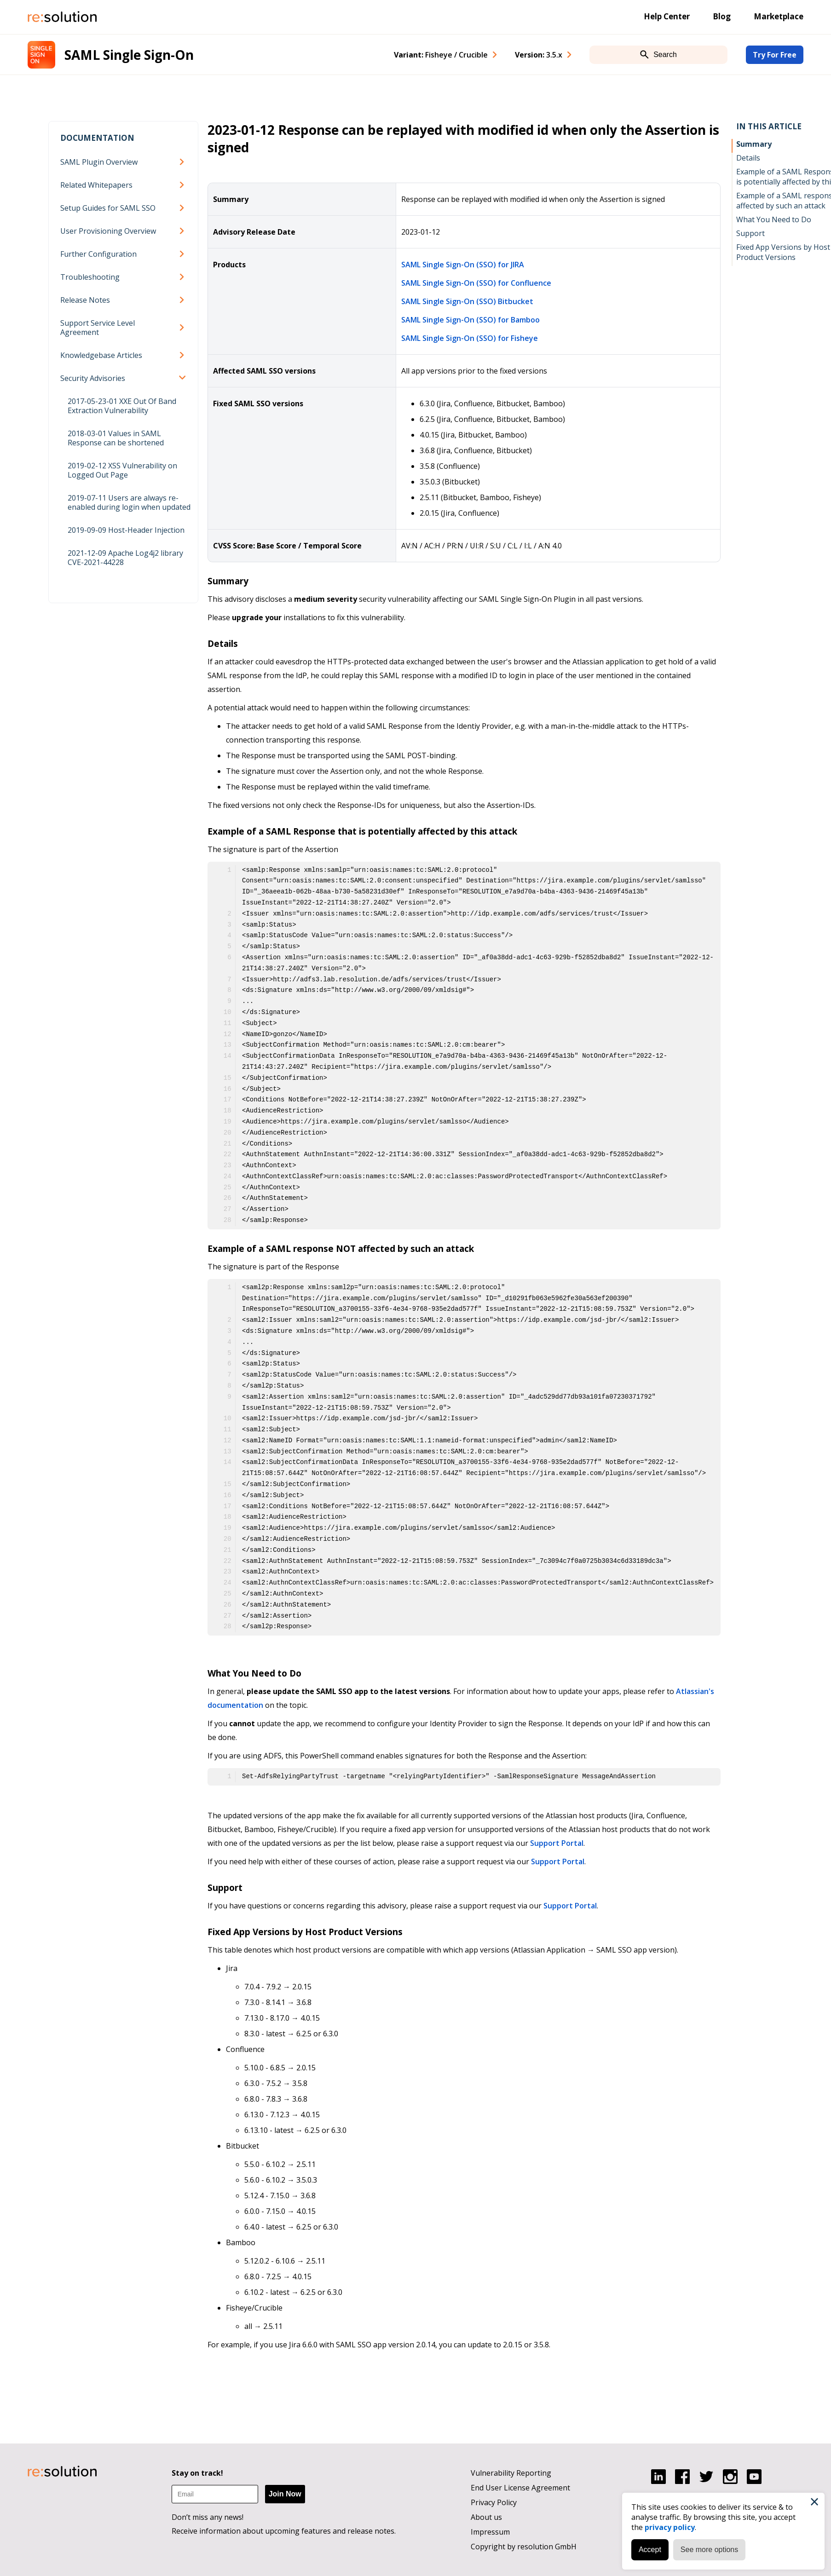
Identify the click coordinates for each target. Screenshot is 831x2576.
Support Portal (556, 1843)
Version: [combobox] (538, 55)
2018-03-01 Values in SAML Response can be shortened (116, 438)
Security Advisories (92, 378)
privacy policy (667, 2524)
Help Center (667, 16)
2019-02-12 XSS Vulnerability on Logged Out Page (122, 470)
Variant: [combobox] (441, 55)
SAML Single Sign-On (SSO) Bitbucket (467, 301)
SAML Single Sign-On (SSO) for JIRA (462, 264)
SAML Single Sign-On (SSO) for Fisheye (469, 338)
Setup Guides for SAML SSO (108, 208)
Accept (647, 2547)
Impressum (490, 2532)
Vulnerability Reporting (511, 2473)
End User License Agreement (520, 2488)
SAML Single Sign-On (129, 54)
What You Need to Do (773, 219)
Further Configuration (98, 254)
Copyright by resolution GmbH (524, 2546)
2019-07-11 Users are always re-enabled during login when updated (129, 502)
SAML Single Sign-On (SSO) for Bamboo (470, 320)
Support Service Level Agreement (97, 327)
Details (748, 158)
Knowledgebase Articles (101, 355)
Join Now (285, 2494)
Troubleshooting (90, 277)
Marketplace (778, 16)
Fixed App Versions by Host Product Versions (783, 252)
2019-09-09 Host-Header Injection (126, 530)
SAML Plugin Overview (99, 162)
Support (750, 233)
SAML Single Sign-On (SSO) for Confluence (476, 283)
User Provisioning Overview (108, 231)
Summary (754, 144)
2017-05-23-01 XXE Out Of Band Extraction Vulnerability (122, 405)
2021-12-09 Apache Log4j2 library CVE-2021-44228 (125, 557)
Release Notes (85, 300)
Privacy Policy (494, 2502)
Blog (722, 16)
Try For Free (774, 55)
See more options (706, 2547)
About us (486, 2517)
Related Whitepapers (96, 185)
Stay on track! (197, 2473)
